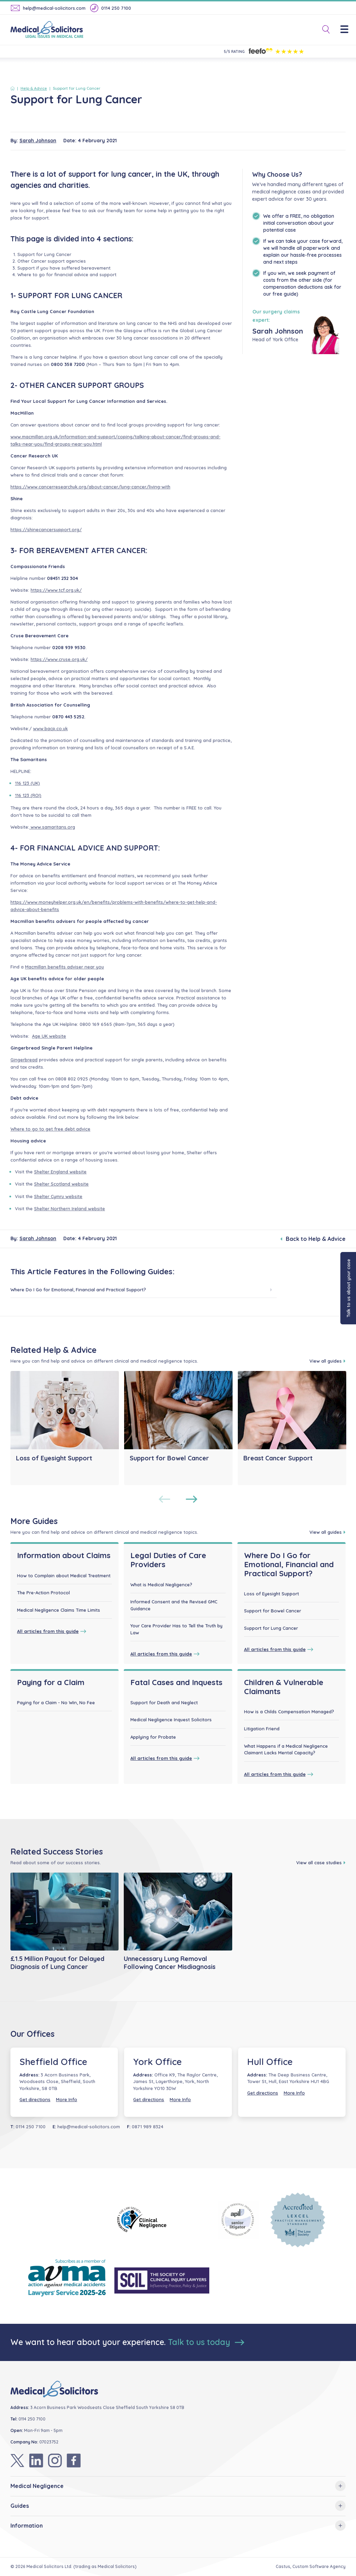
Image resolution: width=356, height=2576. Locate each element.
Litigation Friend (262, 1728)
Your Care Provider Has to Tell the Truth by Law (176, 1629)
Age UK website (49, 1036)
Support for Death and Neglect (164, 1702)
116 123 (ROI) (28, 795)
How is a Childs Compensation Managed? (289, 1711)
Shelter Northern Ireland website (69, 1208)
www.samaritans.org (52, 827)
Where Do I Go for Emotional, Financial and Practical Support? (141, 1289)
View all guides (327, 1361)
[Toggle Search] (323, 30)
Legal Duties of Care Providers (168, 1559)
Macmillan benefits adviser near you (64, 967)
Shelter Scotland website (61, 1184)
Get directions (34, 2099)
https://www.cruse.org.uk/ (59, 659)
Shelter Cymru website (58, 1196)
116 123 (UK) (27, 783)
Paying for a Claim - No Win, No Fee (56, 1702)
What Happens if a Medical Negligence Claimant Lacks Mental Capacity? (286, 1749)
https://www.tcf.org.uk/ (56, 590)
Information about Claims (64, 1555)
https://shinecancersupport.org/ (46, 529)
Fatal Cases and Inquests (176, 1682)
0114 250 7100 (110, 8)
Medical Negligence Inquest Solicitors (171, 1719)
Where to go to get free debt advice (50, 1129)
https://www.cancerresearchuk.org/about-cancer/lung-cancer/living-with (90, 486)
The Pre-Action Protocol (43, 1592)
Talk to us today (206, 2342)
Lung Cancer (57, 254)
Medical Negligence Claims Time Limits (58, 1610)
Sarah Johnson (37, 140)
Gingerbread (24, 1059)
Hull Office (270, 2061)
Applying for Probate (153, 1737)
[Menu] (348, 30)
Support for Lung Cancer (271, 1628)
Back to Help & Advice (313, 1238)
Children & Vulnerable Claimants (283, 1686)
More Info (66, 2099)
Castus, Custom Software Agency (311, 2566)
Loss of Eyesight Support (271, 1593)
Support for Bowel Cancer (272, 1610)
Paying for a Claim (50, 1682)
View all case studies (321, 1862)
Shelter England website (60, 1171)
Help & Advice (34, 88)
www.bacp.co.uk (50, 728)
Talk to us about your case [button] (348, 1288)
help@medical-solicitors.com (48, 8)
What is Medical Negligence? (161, 1584)
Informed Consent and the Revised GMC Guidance (173, 1605)
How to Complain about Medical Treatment (64, 1575)
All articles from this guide (51, 1631)
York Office (157, 2061)
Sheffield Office (53, 2061)
